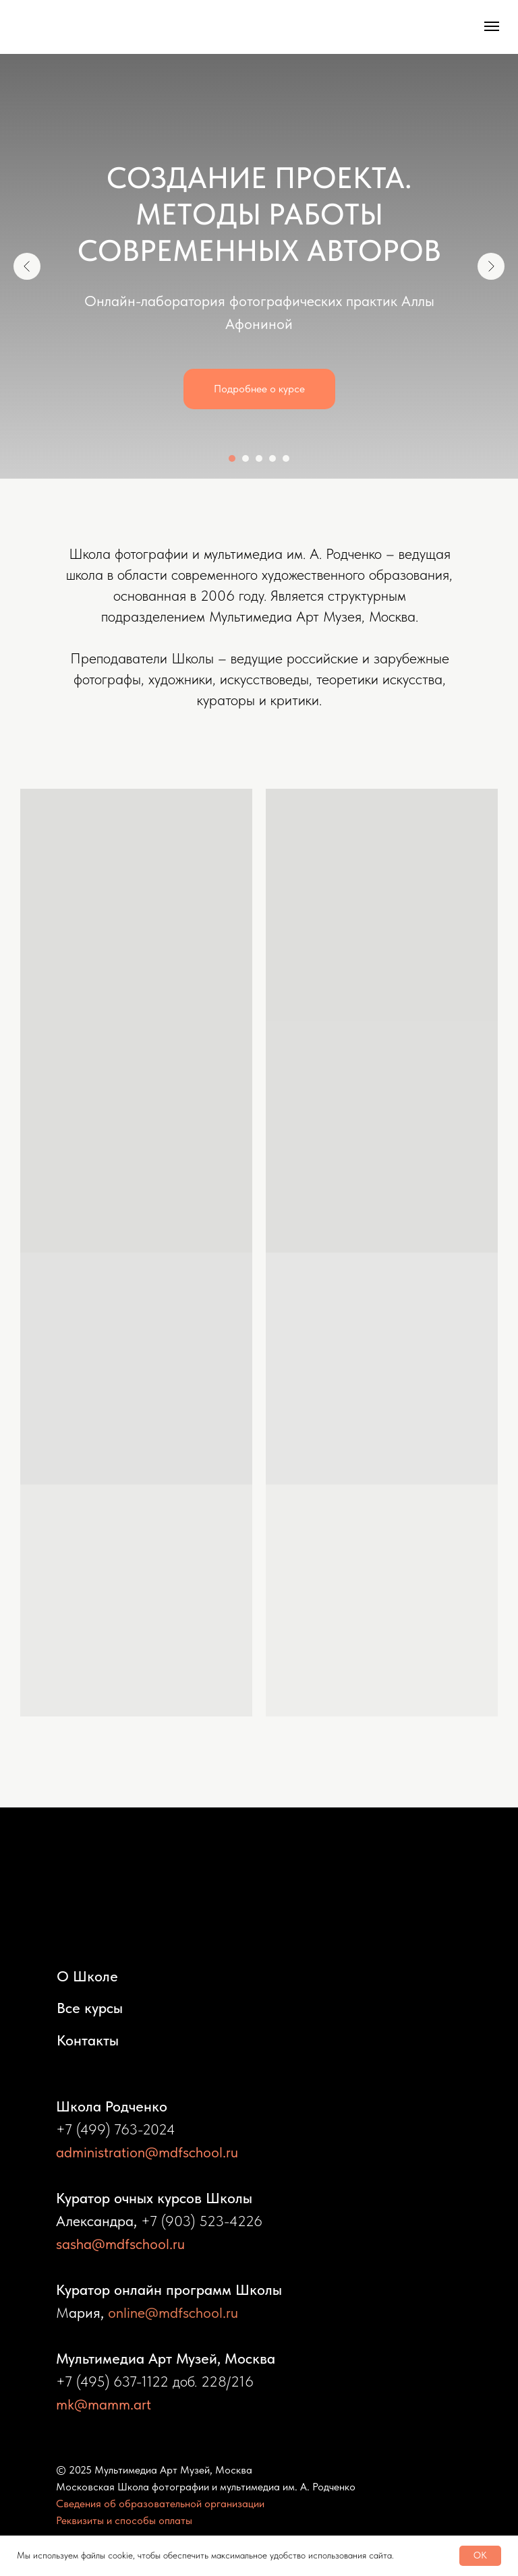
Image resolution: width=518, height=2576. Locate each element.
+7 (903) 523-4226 (201, 2220)
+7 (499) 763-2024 (115, 2129)
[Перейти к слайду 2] (245, 458)
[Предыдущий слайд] (26, 266)
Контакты (88, 2040)
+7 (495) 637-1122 (112, 2381)
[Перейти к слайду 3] (259, 458)
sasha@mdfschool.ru (120, 2243)
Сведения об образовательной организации (160, 2503)
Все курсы (90, 2007)
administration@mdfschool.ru (147, 2152)
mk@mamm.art (103, 2404)
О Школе (87, 1976)
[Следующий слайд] (491, 266)
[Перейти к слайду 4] (272, 458)
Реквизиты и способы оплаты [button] (124, 2520)
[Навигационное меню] (491, 26)
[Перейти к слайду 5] (286, 458)
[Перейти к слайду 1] (232, 458)
